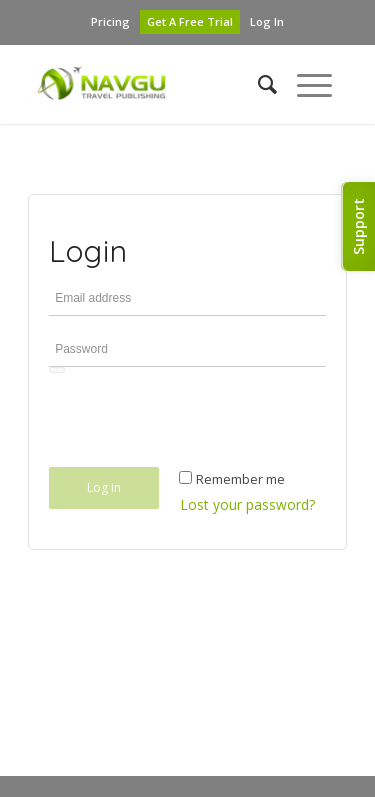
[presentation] (201, 425)
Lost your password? (247, 504)
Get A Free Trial (190, 21)
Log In (267, 21)
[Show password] (57, 370)
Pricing (110, 21)
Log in (104, 487)
